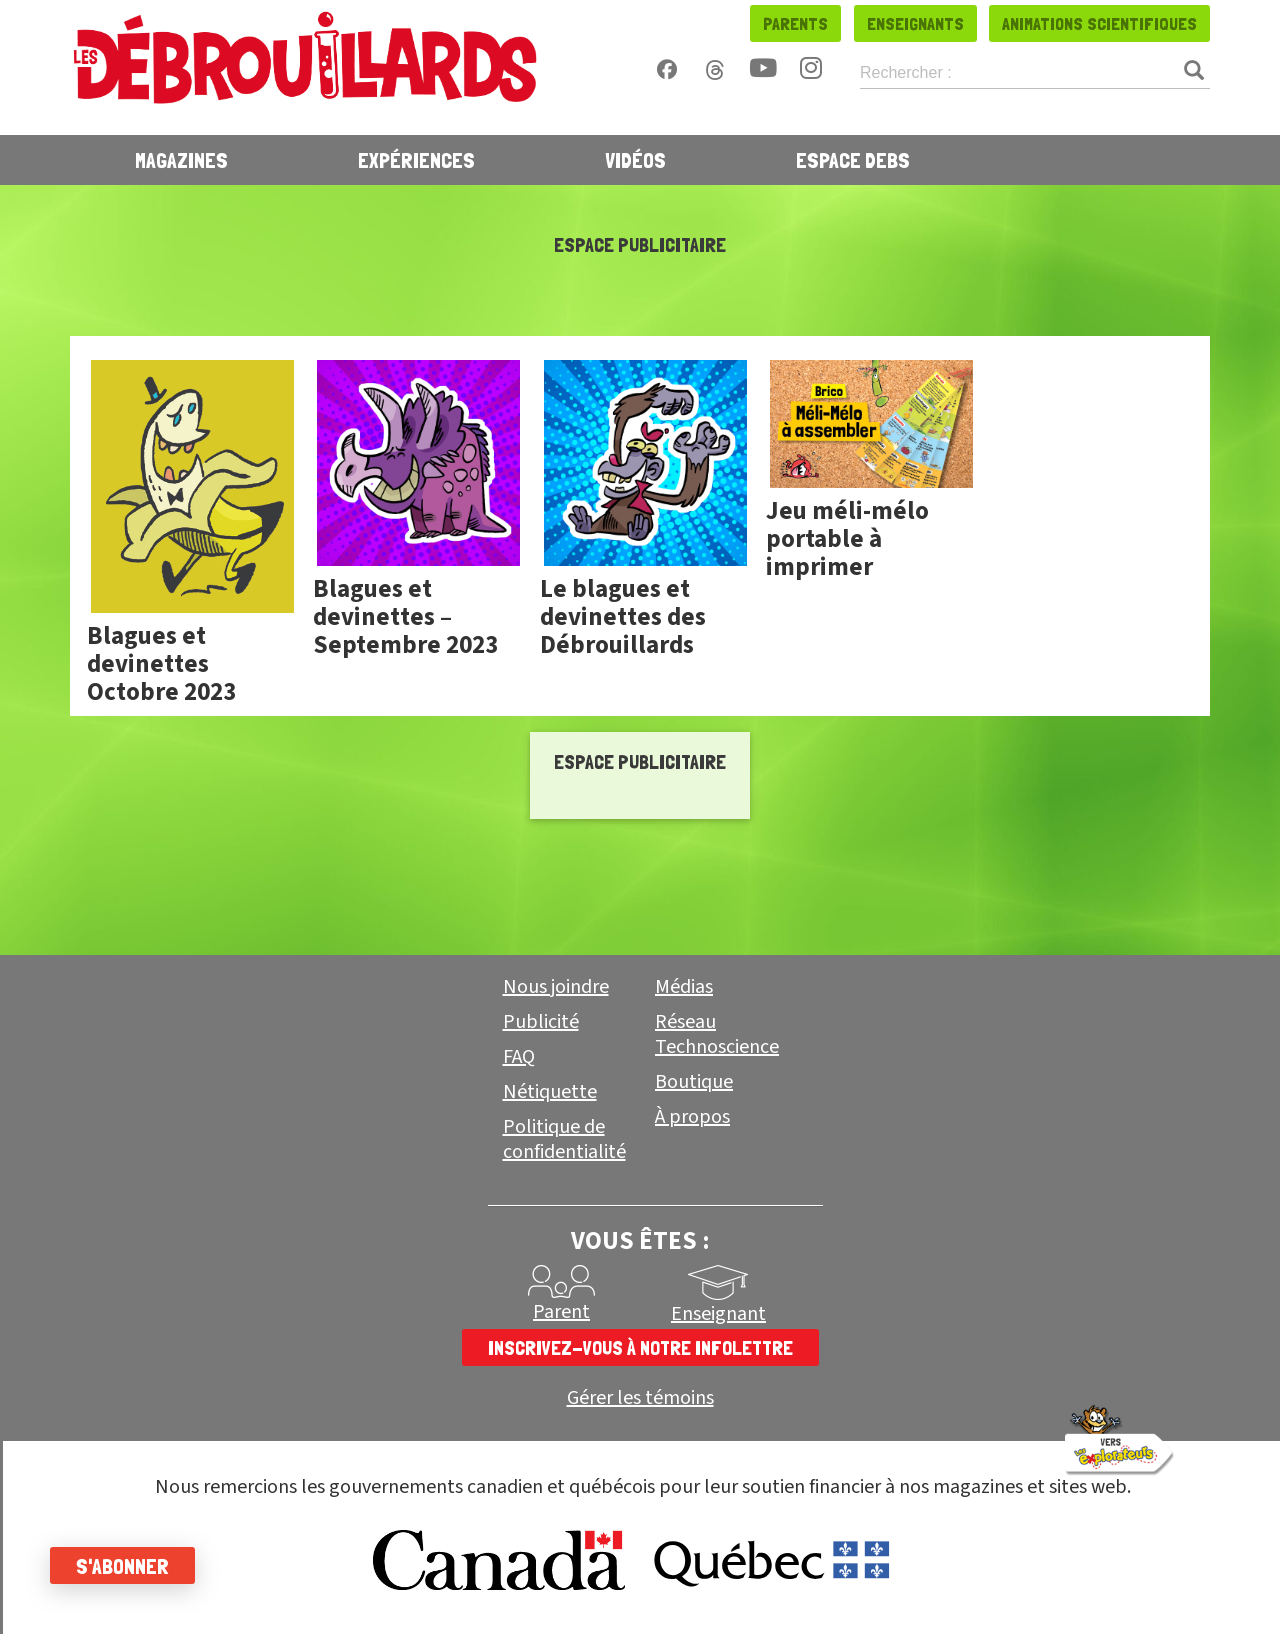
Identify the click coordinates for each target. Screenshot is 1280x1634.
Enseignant (718, 1314)
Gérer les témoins (640, 1398)
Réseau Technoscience (717, 1034)
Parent (561, 1312)
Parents (795, 23)
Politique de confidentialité (564, 1139)
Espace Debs (853, 160)
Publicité (541, 1022)
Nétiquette (550, 1092)
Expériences (416, 160)
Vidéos (635, 160)
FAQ (519, 1057)
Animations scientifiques (1099, 23)
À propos (692, 1117)
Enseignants (915, 23)
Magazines (181, 160)
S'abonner (122, 1566)
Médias (684, 987)
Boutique (694, 1082)
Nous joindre (556, 987)
